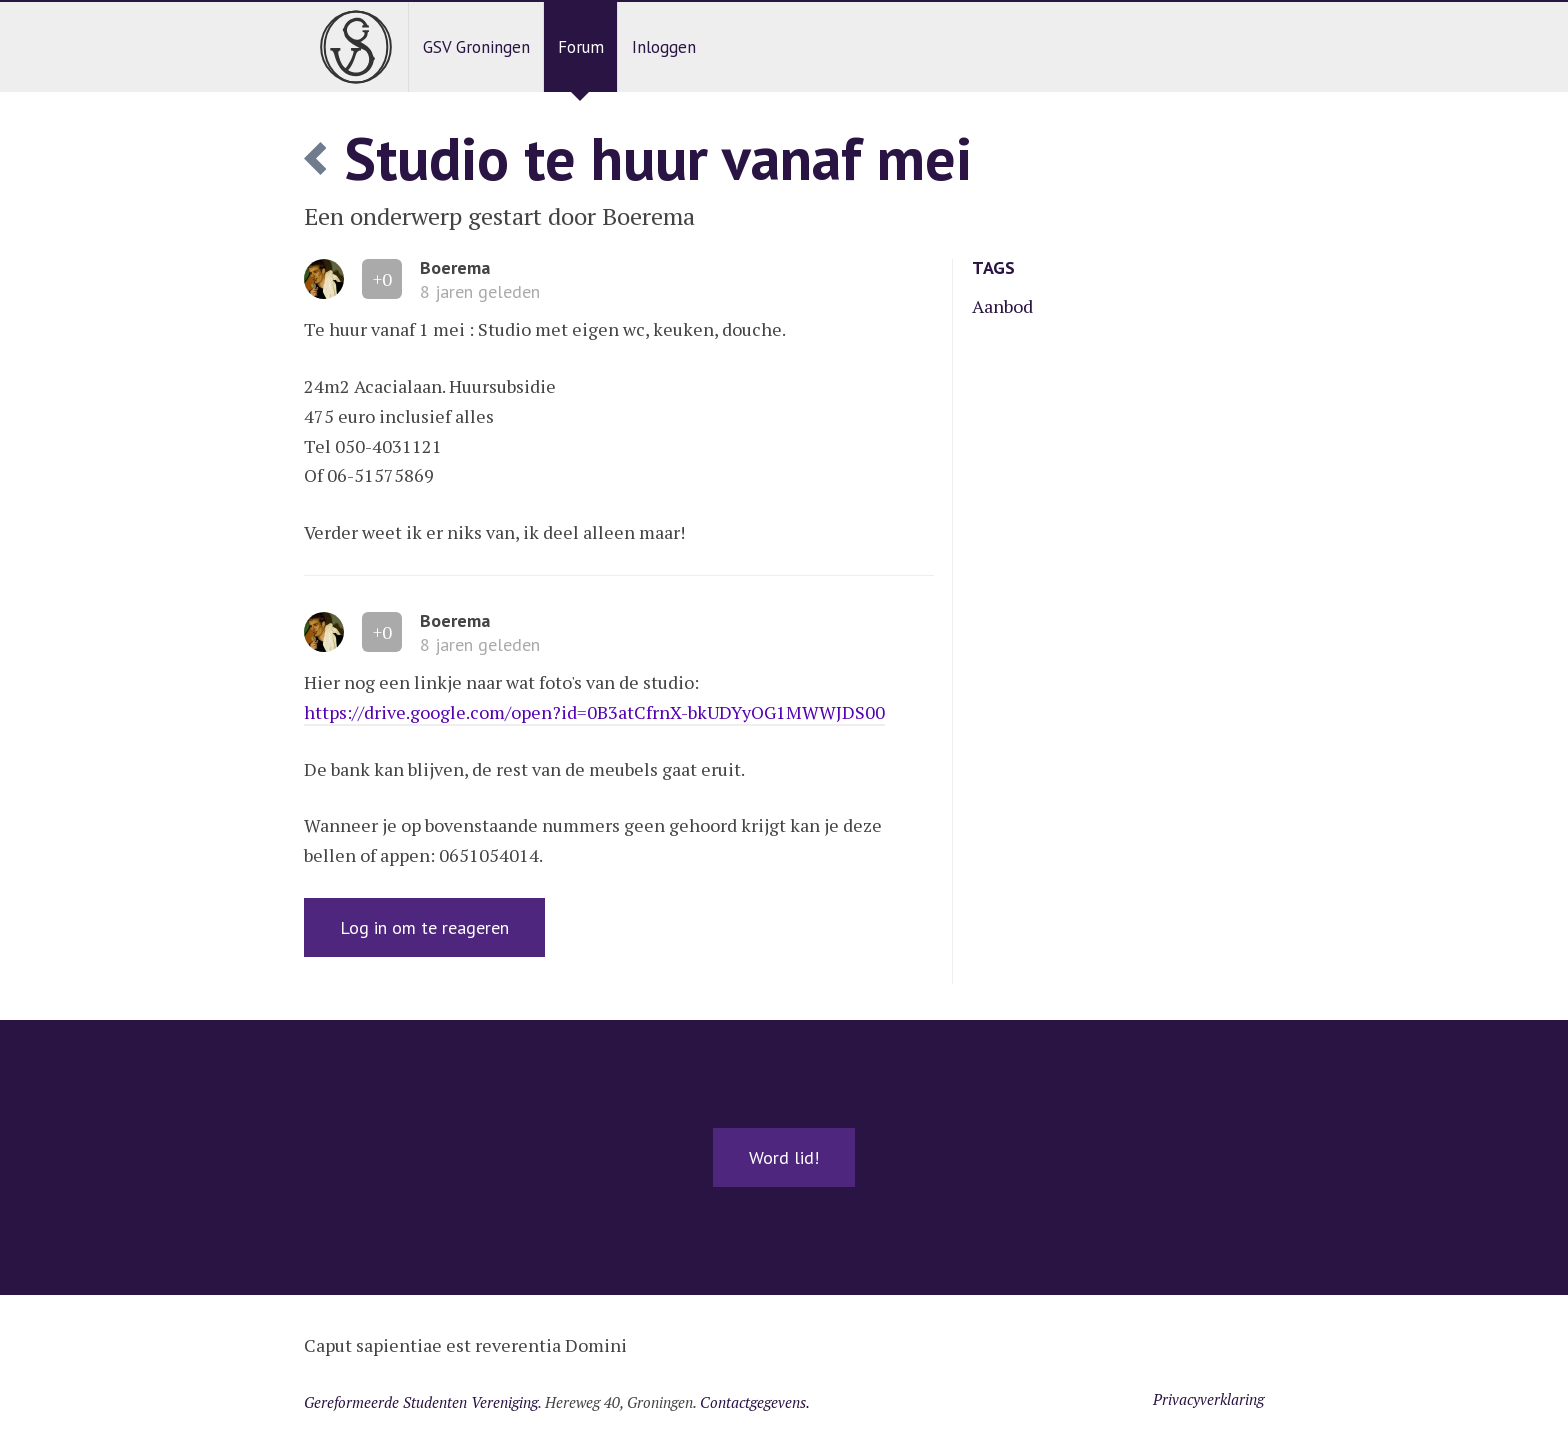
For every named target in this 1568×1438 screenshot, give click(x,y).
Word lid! (784, 1157)
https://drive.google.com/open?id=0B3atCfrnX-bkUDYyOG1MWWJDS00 (594, 712)
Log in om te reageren (424, 927)
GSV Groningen (476, 47)
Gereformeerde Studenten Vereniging (421, 1402)
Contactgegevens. (755, 1402)
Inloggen (664, 47)
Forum (581, 47)
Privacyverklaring (1208, 1399)
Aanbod (1002, 306)
